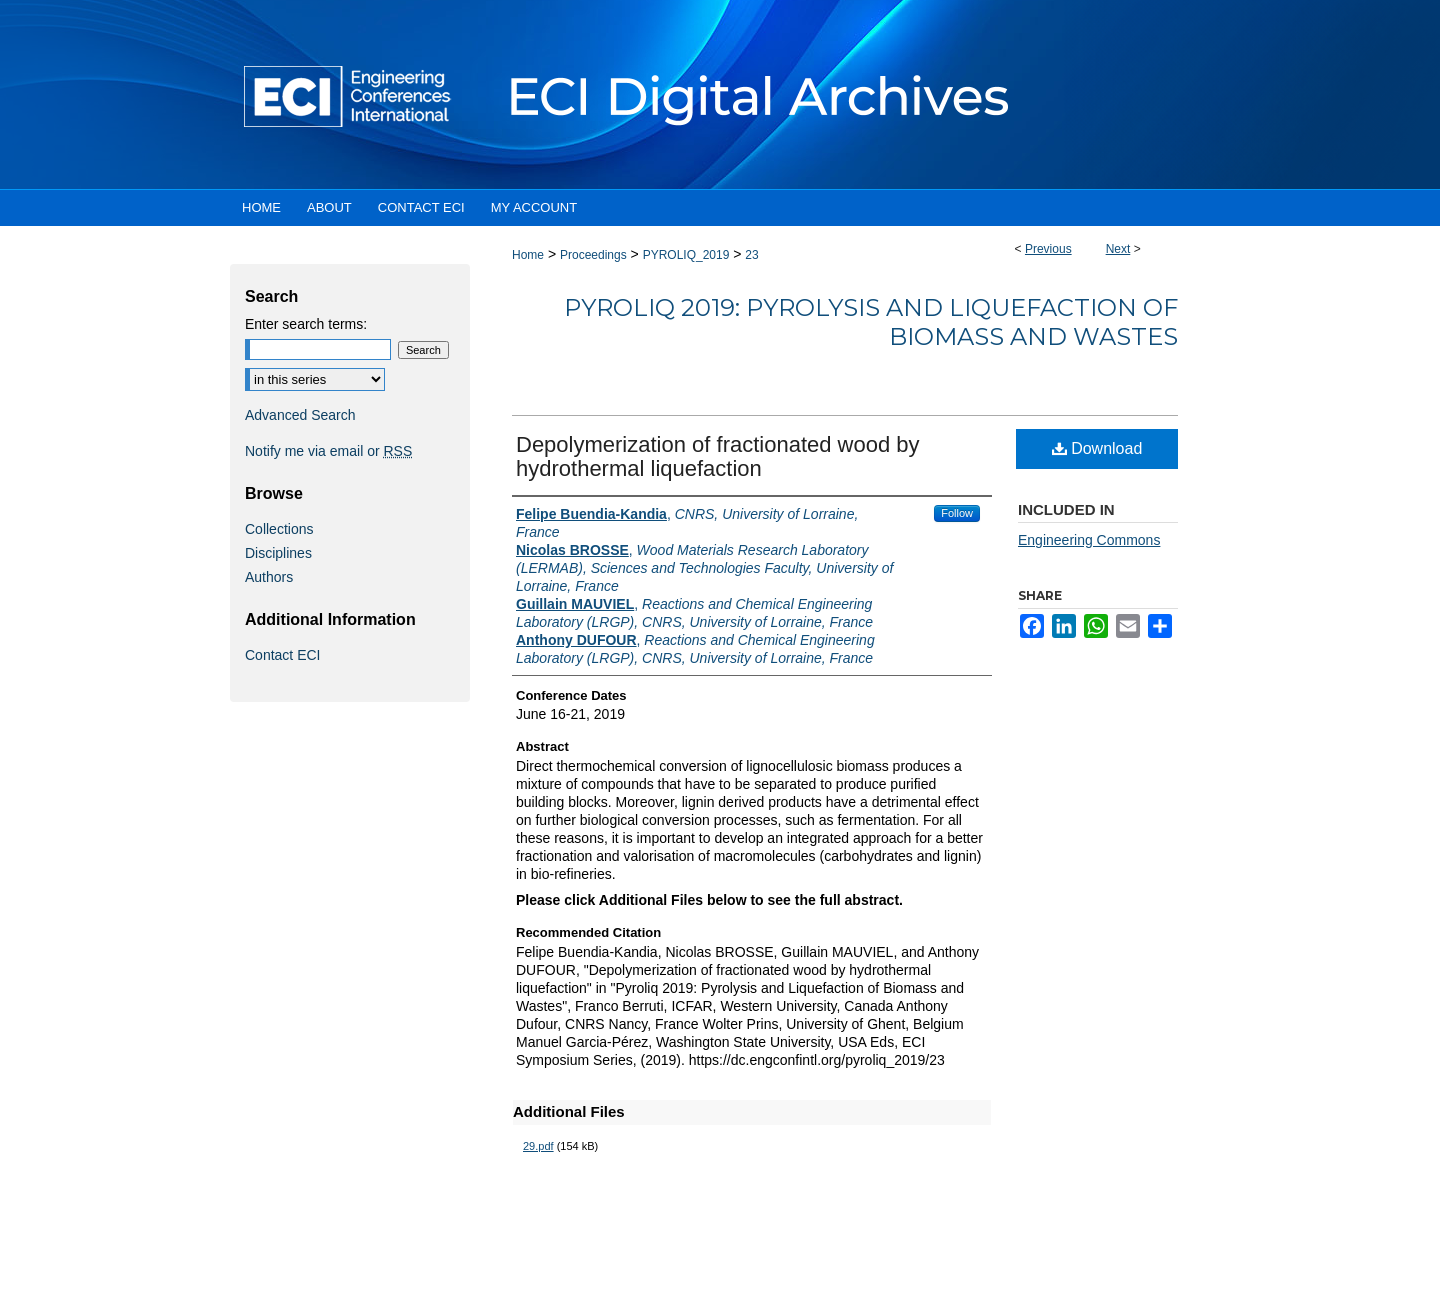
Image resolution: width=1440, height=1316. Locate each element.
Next (1118, 249)
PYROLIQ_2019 (686, 255)
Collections (279, 529)
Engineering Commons (1089, 540)
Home (528, 255)
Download (1097, 448)
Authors (269, 577)
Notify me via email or (328, 451)
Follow (957, 513)
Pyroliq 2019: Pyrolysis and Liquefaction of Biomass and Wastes (871, 322)
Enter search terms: (306, 324)
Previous (1048, 249)
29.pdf (538, 1146)
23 (751, 255)
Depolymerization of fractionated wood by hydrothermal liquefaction (718, 456)
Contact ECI (282, 655)
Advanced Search (300, 415)
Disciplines (278, 553)
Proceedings (593, 255)
